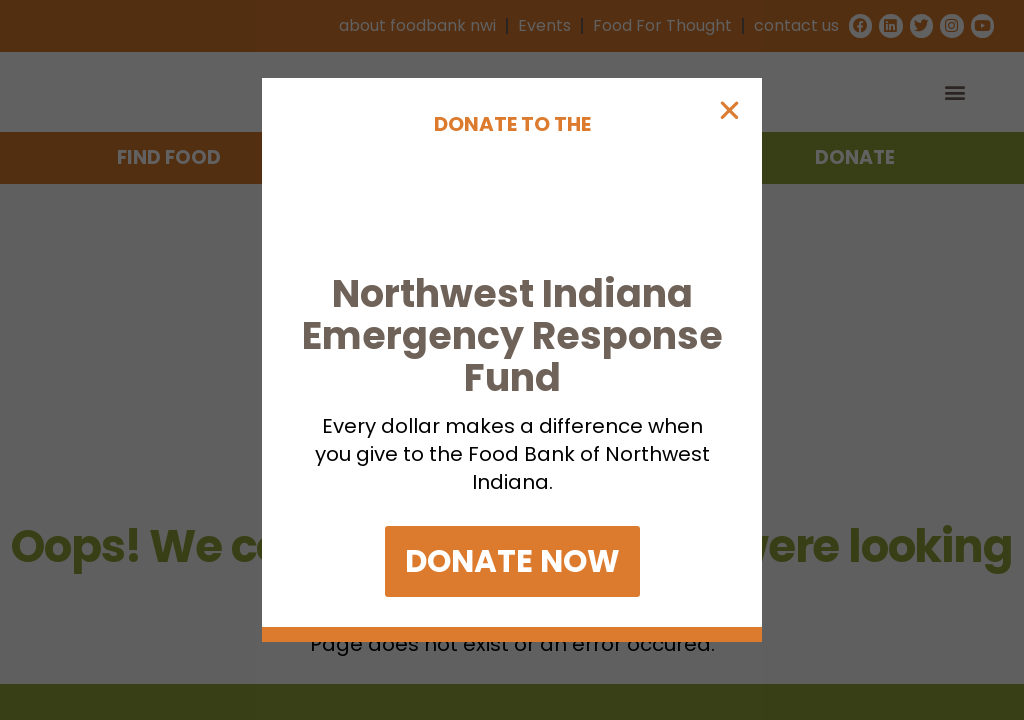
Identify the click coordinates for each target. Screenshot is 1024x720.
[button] (729, 74)
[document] (512, 360)
